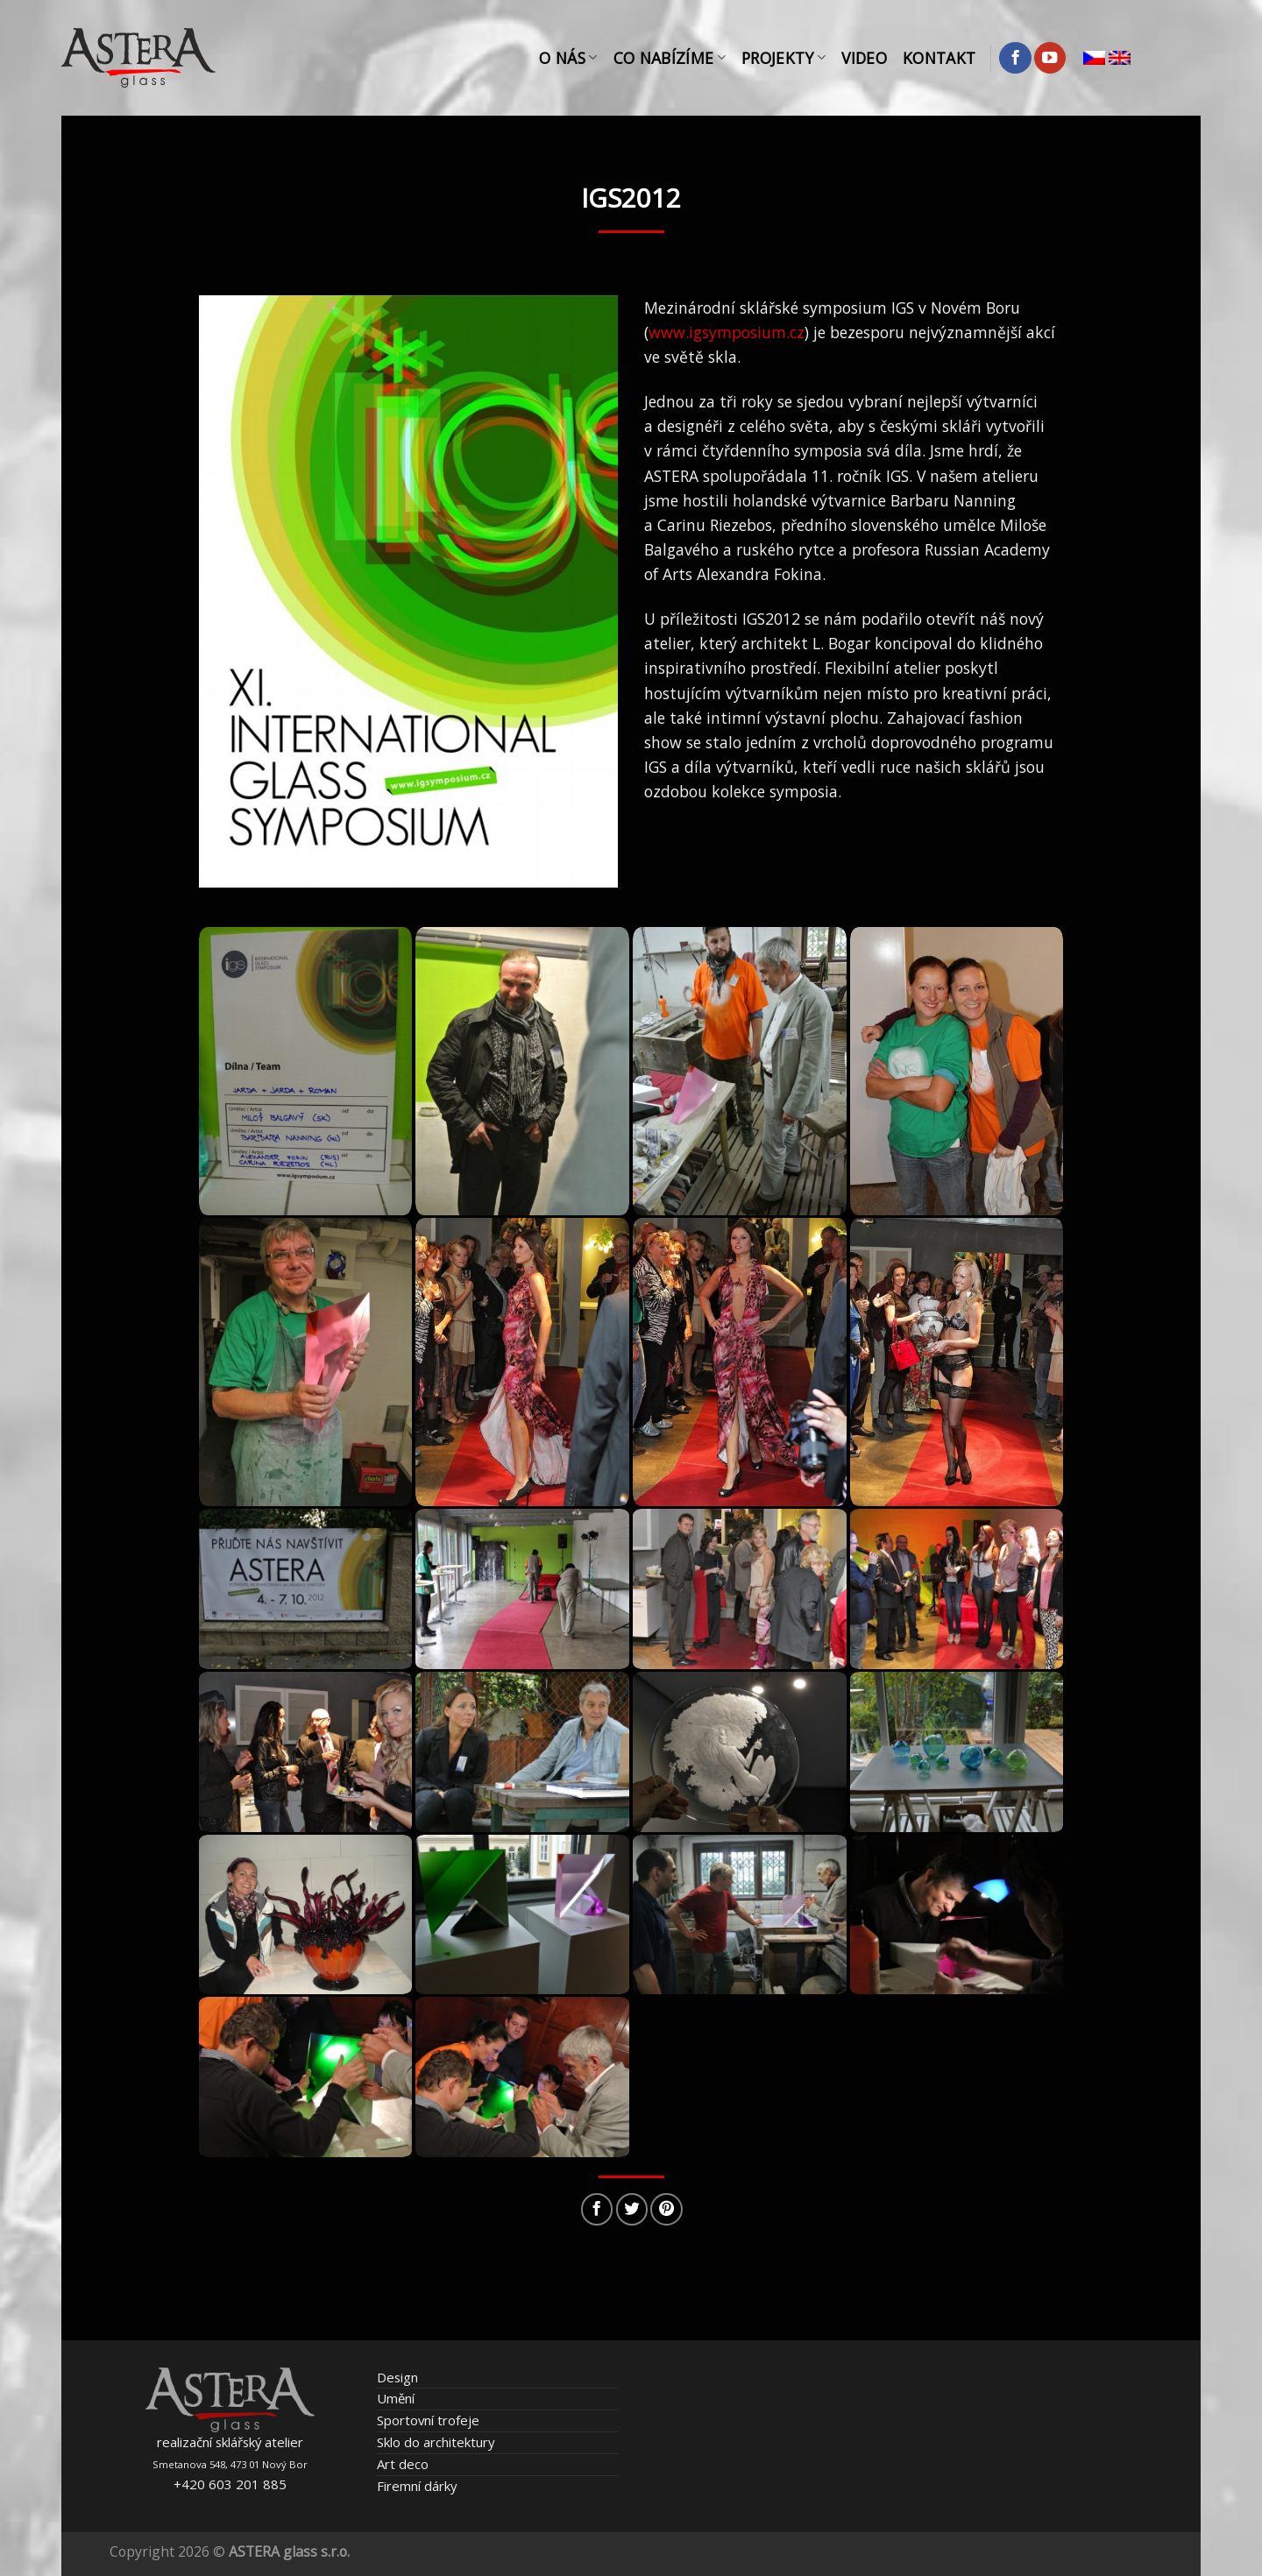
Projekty (783, 57)
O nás (568, 57)
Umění (396, 2398)
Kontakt (939, 57)
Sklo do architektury (435, 2442)
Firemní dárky (417, 2486)
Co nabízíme (669, 57)
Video (864, 57)
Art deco (403, 2464)
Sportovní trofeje (428, 2420)
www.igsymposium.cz (727, 332)
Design (397, 2377)
